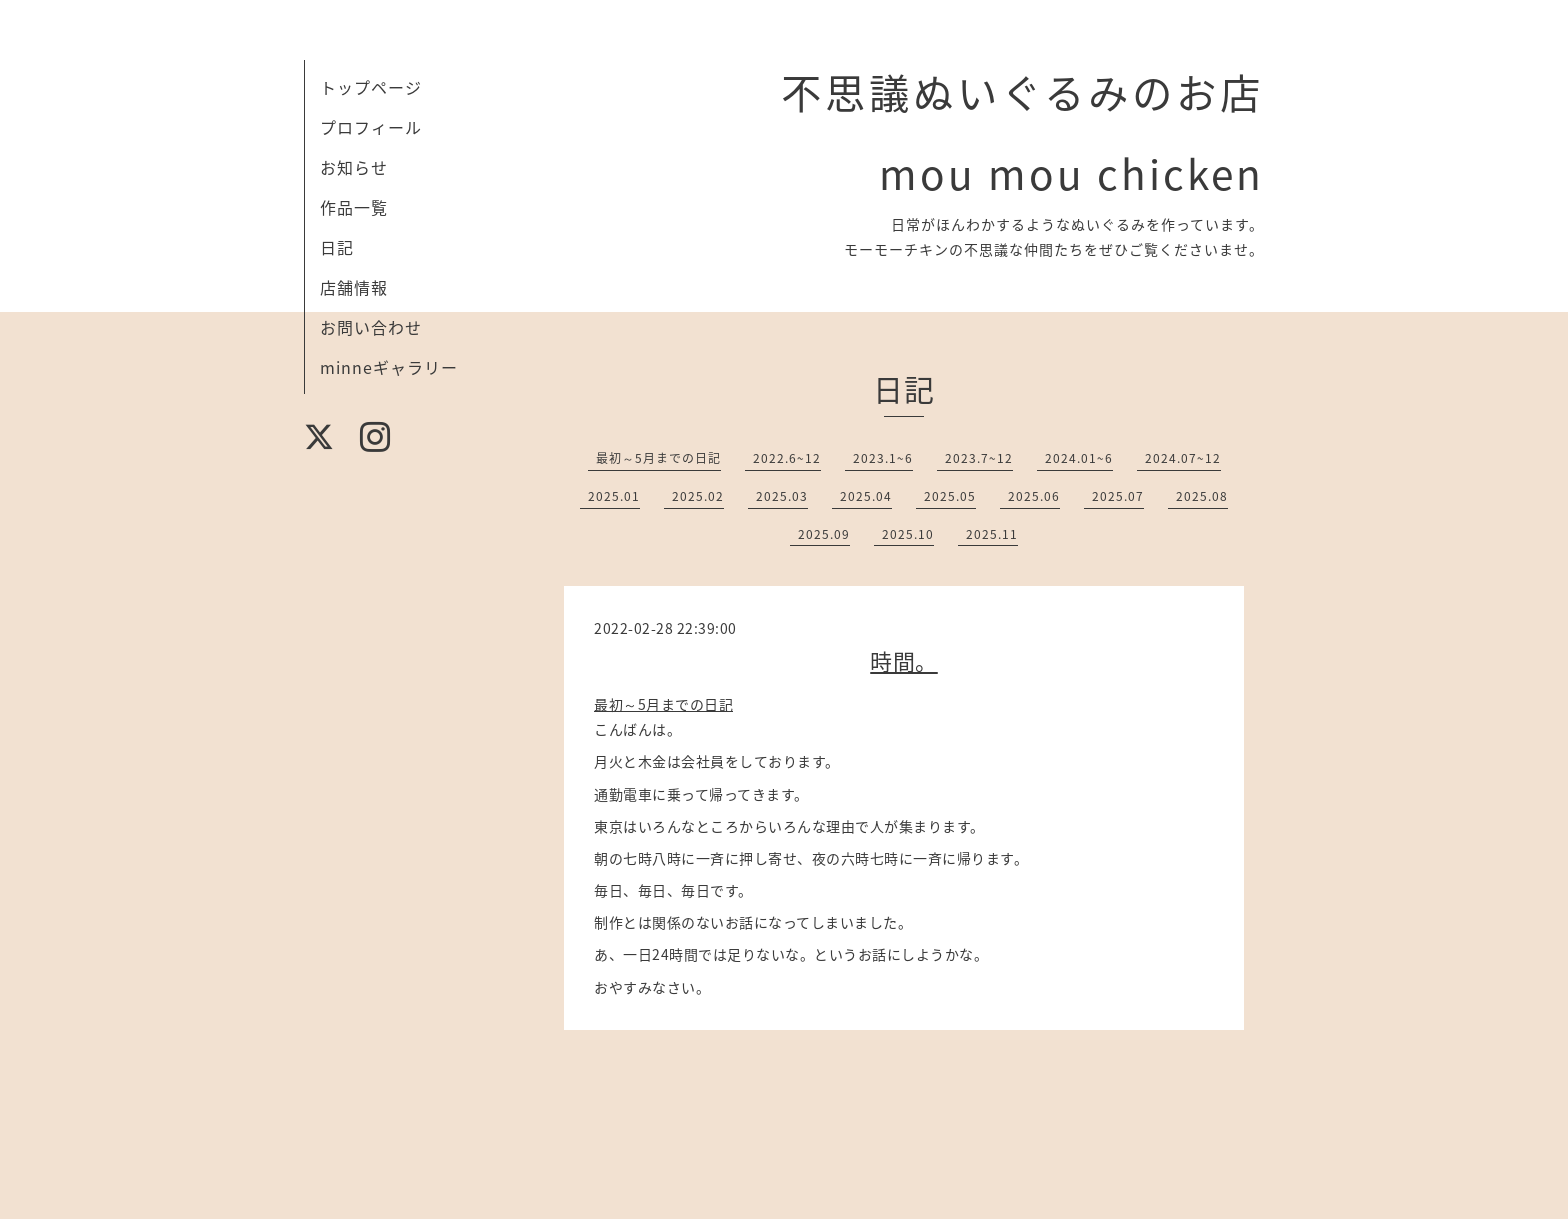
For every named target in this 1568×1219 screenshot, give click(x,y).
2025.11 (992, 534)
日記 (337, 247)
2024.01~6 (1079, 458)
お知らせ (354, 167)
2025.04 (866, 496)
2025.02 (698, 496)
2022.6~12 (787, 458)
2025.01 (614, 496)
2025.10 (908, 534)
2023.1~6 (883, 458)
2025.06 (1034, 496)
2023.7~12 (979, 458)
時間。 (904, 660)
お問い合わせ (371, 327)
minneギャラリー (389, 367)
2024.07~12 (1183, 458)
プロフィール (371, 127)
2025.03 (782, 496)
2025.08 (1202, 496)
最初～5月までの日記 (658, 458)
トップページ (371, 87)
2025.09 (824, 534)
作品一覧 (354, 207)
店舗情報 (354, 287)
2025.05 (950, 496)
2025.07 (1118, 496)
